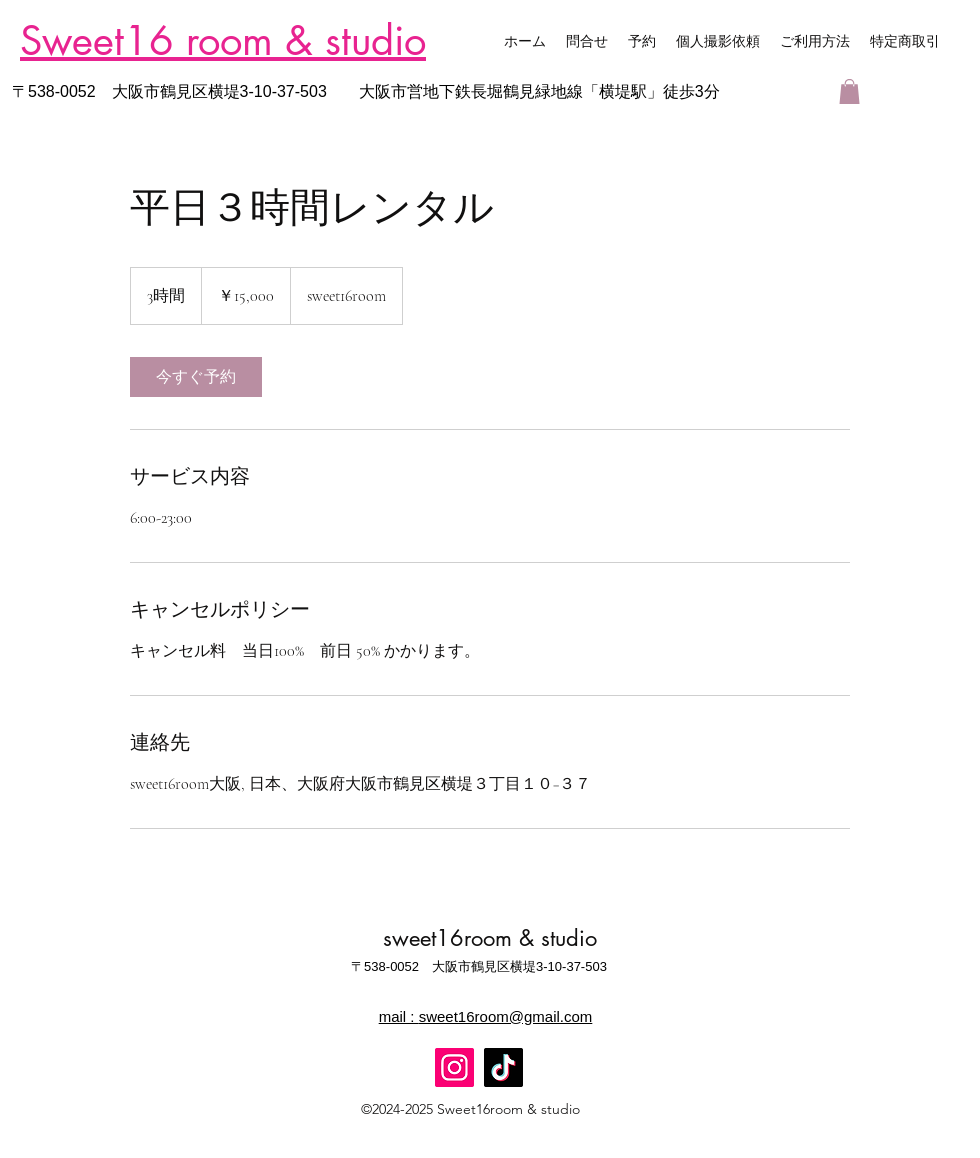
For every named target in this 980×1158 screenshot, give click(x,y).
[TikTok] (503, 1067)
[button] (849, 91)
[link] (196, 377)
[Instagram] (454, 1067)
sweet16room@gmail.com (506, 1016)
